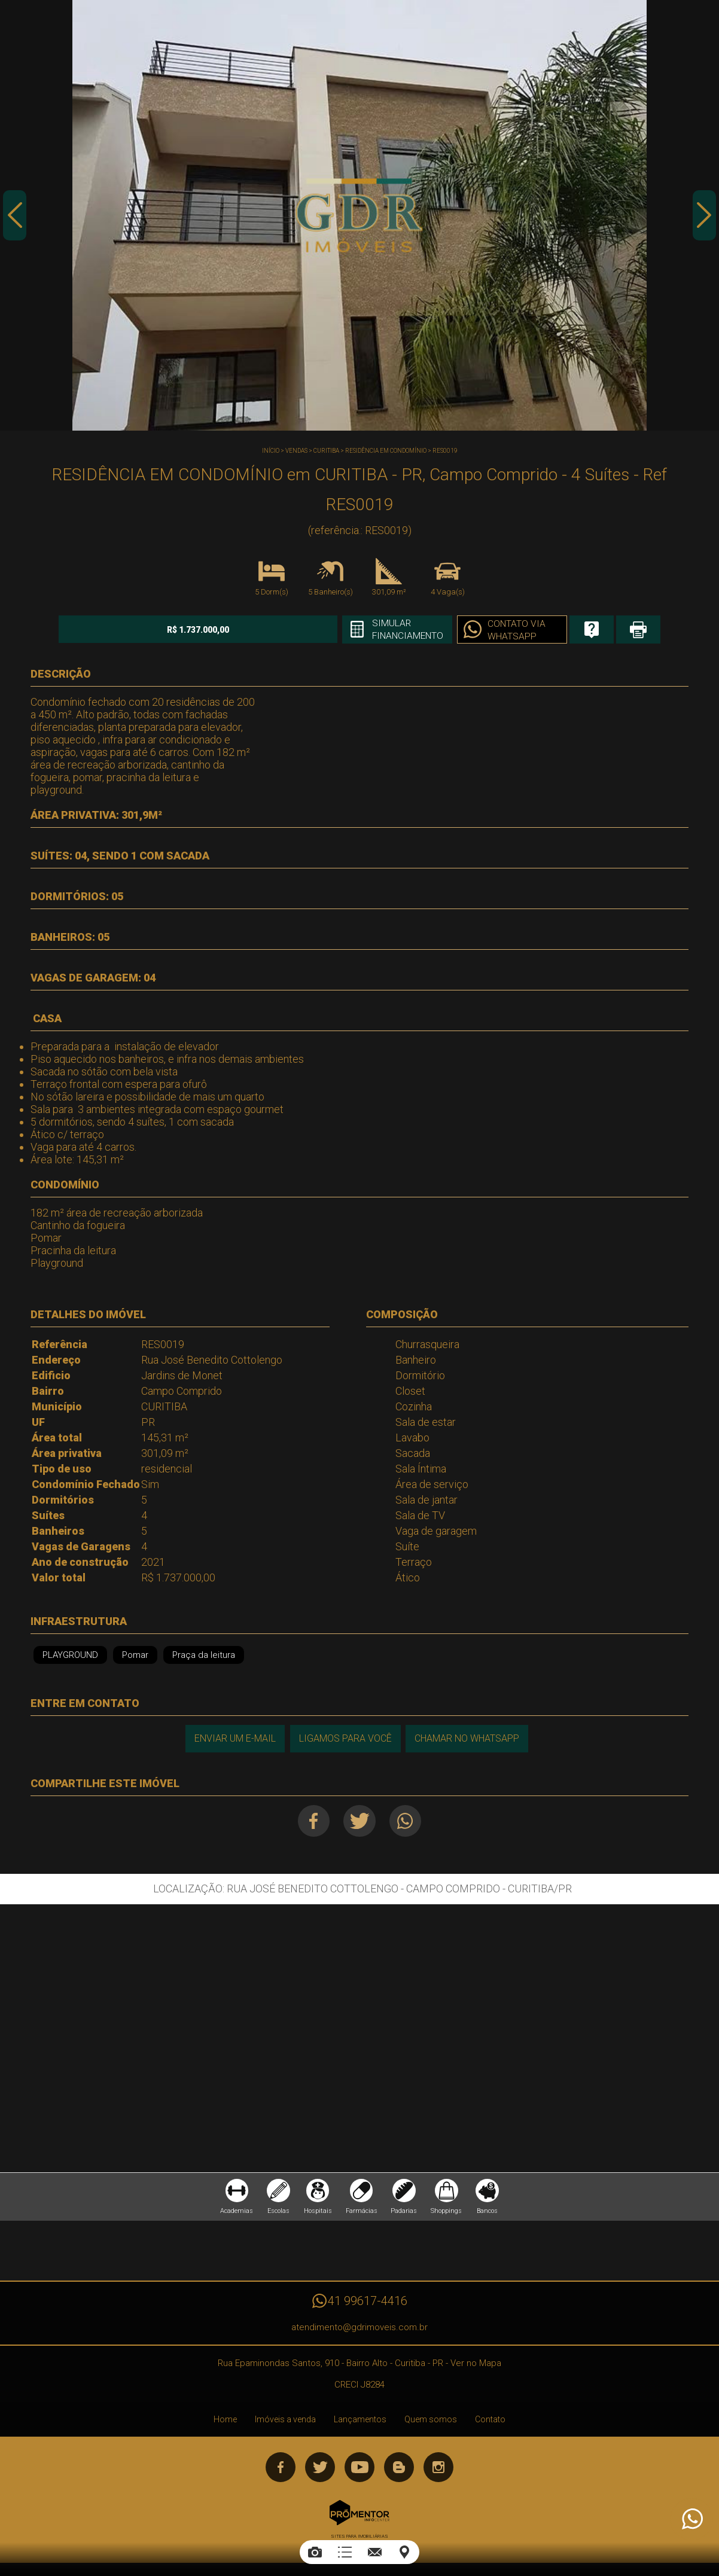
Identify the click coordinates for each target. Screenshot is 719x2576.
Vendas (296, 450)
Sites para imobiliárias (359, 2538)
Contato (490, 2421)
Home (225, 2421)
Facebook (312, 1820)
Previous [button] (15, 217)
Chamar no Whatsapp (467, 1738)
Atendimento (691, 2519)
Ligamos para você (344, 1738)
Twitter (359, 1820)
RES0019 (445, 450)
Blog (399, 2469)
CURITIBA (326, 450)
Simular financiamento (383, 630)
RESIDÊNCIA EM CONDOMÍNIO (385, 450)
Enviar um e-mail (234, 1738)
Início (270, 450)
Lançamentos (360, 2421)
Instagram (438, 2469)
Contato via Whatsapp (493, 630)
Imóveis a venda (285, 2421)
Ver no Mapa (475, 2365)
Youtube (359, 2469)
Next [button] (704, 217)
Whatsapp (407, 1820)
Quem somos (430, 2421)
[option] (359, 215)
